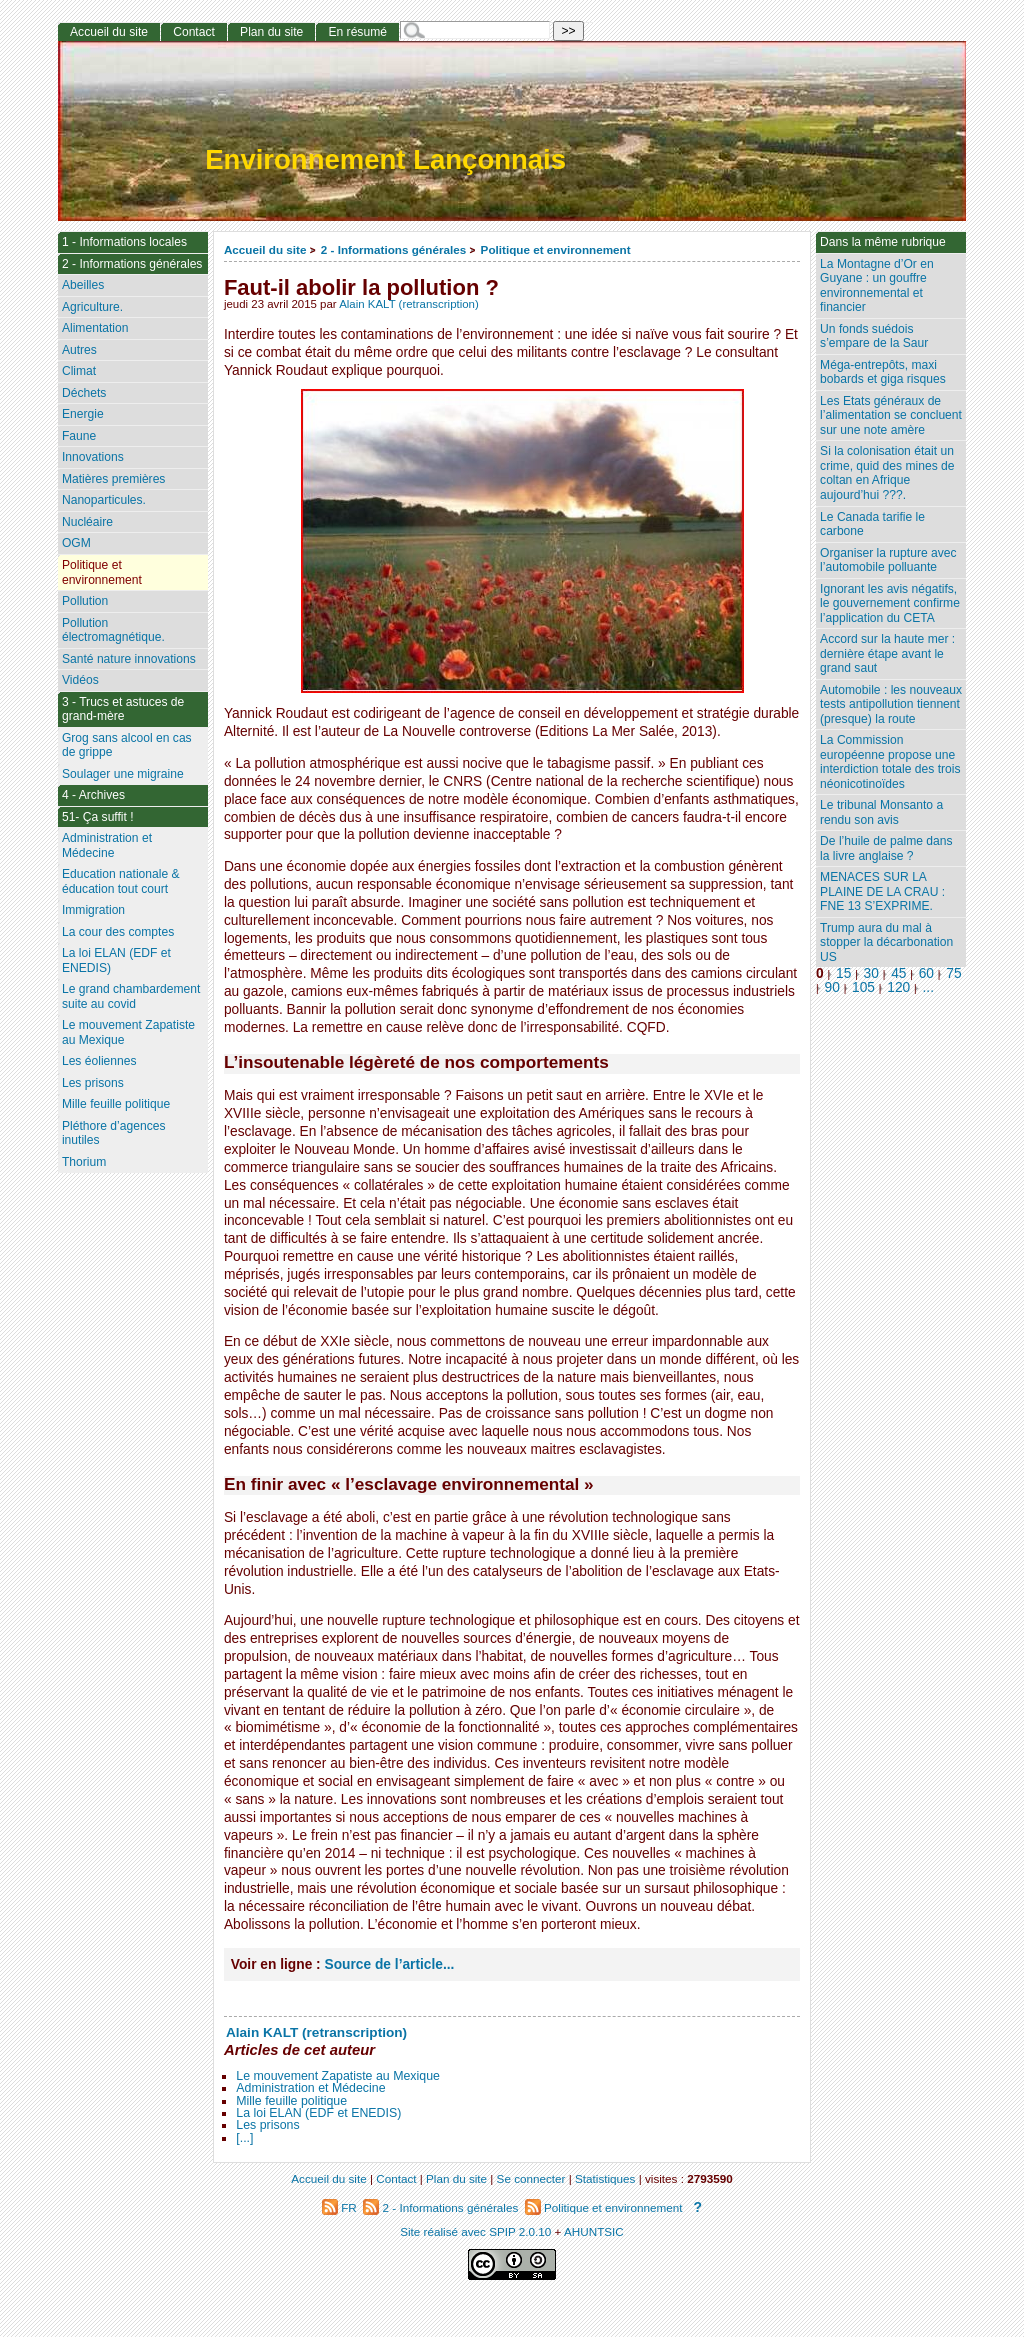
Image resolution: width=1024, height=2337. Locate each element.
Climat (79, 371)
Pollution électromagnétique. (113, 630)
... (928, 987)
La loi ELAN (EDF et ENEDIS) (318, 2113)
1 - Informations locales (124, 242)
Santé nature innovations (129, 659)
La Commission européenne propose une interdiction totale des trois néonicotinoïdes (890, 762)
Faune (79, 436)
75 (953, 973)
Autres (79, 350)
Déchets (84, 393)
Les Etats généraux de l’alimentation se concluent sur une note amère (891, 415)
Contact (194, 32)
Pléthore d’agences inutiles (114, 1133)
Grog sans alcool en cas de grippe (127, 745)
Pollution (85, 601)
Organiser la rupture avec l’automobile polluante (888, 560)
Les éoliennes (99, 1061)
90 (832, 987)
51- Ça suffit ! (98, 817)
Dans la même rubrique (883, 242)
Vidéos (80, 680)
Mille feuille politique (291, 2101)
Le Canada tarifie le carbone (872, 524)
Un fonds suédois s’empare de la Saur (874, 336)
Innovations (93, 457)
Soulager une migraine (123, 774)
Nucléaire (87, 522)
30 (871, 973)
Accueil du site (265, 249)
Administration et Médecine (310, 2088)
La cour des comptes (118, 932)
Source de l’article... (390, 1964)
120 (898, 987)
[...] (244, 2138)
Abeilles (83, 285)
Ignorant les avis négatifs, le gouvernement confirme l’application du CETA (890, 603)
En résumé (357, 32)
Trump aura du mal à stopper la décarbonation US (886, 942)
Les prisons (267, 2125)
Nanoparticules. (104, 500)
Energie (83, 414)
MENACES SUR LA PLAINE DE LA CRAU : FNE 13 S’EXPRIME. (882, 891)
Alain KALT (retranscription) (409, 304)
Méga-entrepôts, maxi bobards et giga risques (883, 372)
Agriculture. (92, 307)
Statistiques (605, 2178)
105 (863, 987)
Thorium (84, 1162)
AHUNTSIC (594, 2231)
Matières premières (114, 479)
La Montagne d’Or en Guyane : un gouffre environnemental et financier (877, 286)
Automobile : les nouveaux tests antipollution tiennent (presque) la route (891, 704)
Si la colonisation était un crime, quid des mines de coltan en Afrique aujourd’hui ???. (887, 473)
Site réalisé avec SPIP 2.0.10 (475, 2231)
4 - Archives (93, 795)
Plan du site (271, 32)
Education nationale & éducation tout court (121, 881)
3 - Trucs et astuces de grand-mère (123, 709)
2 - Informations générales (393, 249)
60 (926, 973)
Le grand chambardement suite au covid (131, 996)
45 (898, 973)
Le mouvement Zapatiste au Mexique (338, 2076)
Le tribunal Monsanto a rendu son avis (881, 812)
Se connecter (531, 2178)
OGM (76, 543)
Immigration (93, 910)
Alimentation (95, 328)
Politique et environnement (556, 249)
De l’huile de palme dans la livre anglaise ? (886, 848)
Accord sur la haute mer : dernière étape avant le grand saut (887, 653)
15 (843, 973)
